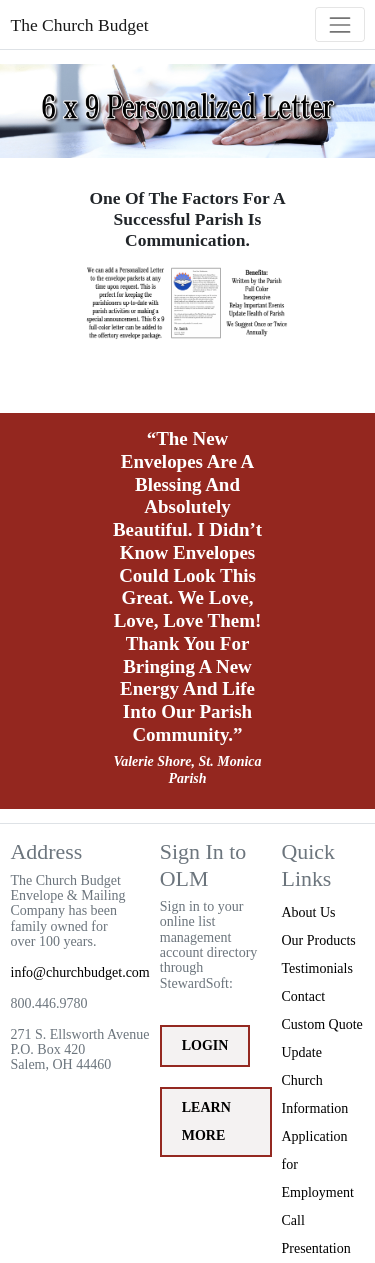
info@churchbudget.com (80, 972)
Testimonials (317, 968)
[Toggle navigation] (339, 24)
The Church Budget (80, 25)
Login (205, 1045)
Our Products (319, 940)
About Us (309, 912)
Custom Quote (322, 1024)
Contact (304, 996)
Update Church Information (315, 1080)
